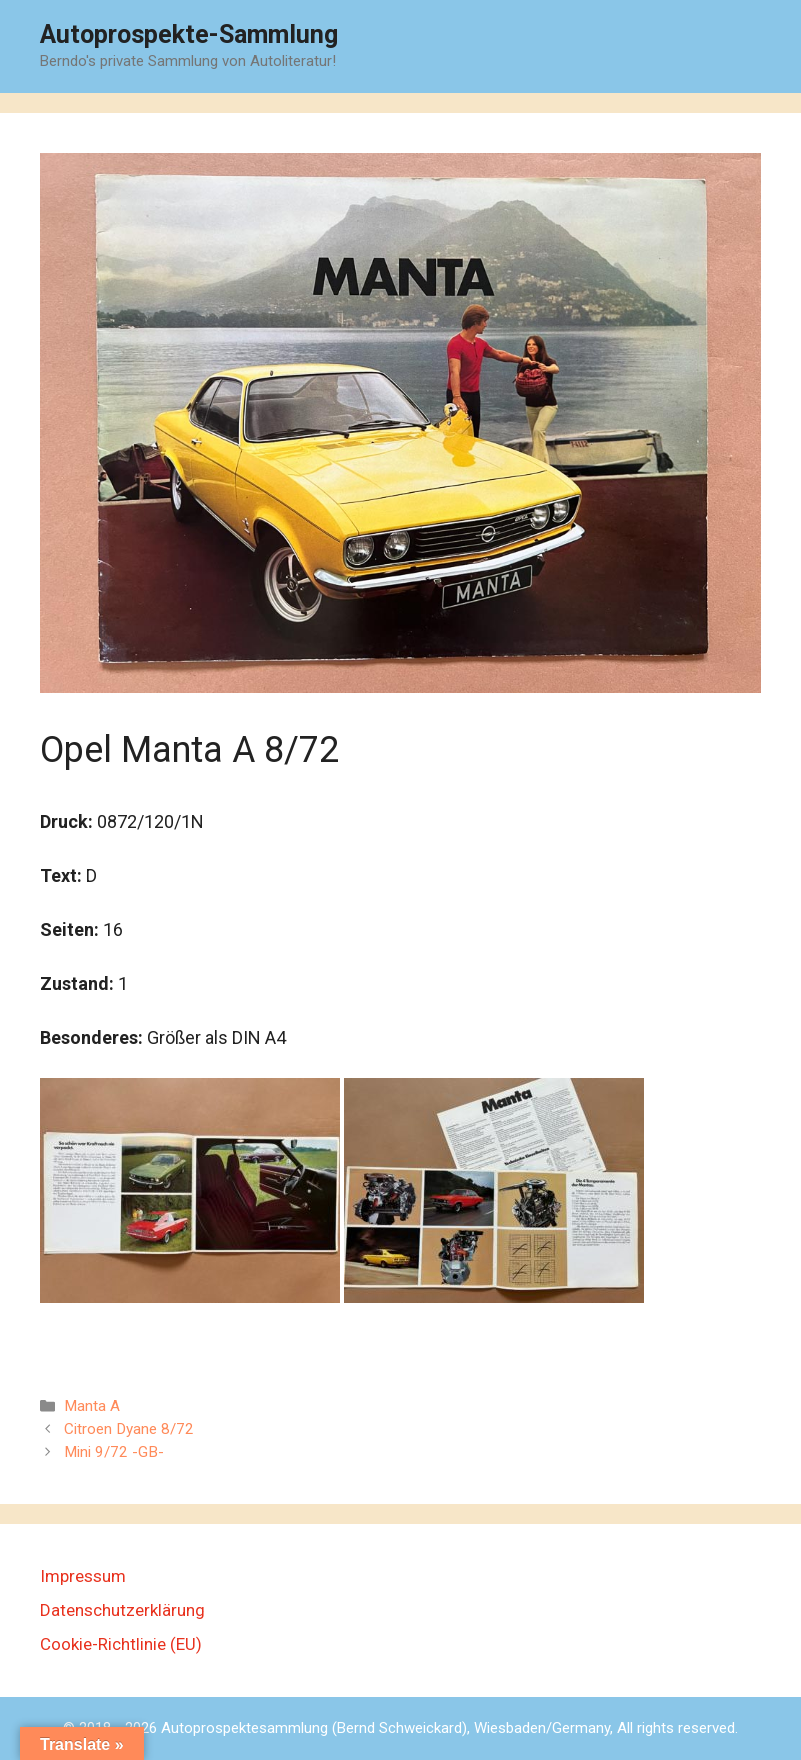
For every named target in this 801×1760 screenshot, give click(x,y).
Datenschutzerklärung (122, 1610)
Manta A (92, 1406)
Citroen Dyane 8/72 (129, 1429)
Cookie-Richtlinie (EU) (121, 1644)
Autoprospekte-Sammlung (189, 34)
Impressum (83, 1576)
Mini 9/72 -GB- (114, 1452)
